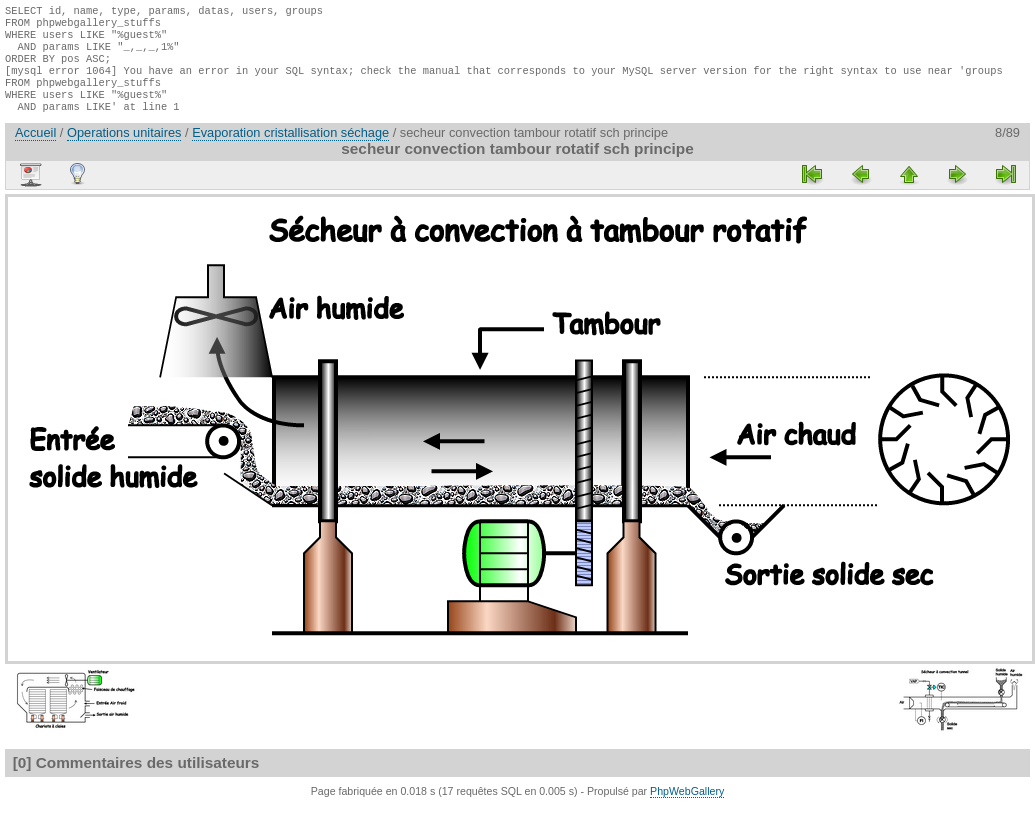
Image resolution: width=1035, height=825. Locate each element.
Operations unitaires (124, 150)
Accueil (35, 150)
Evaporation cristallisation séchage (290, 150)
